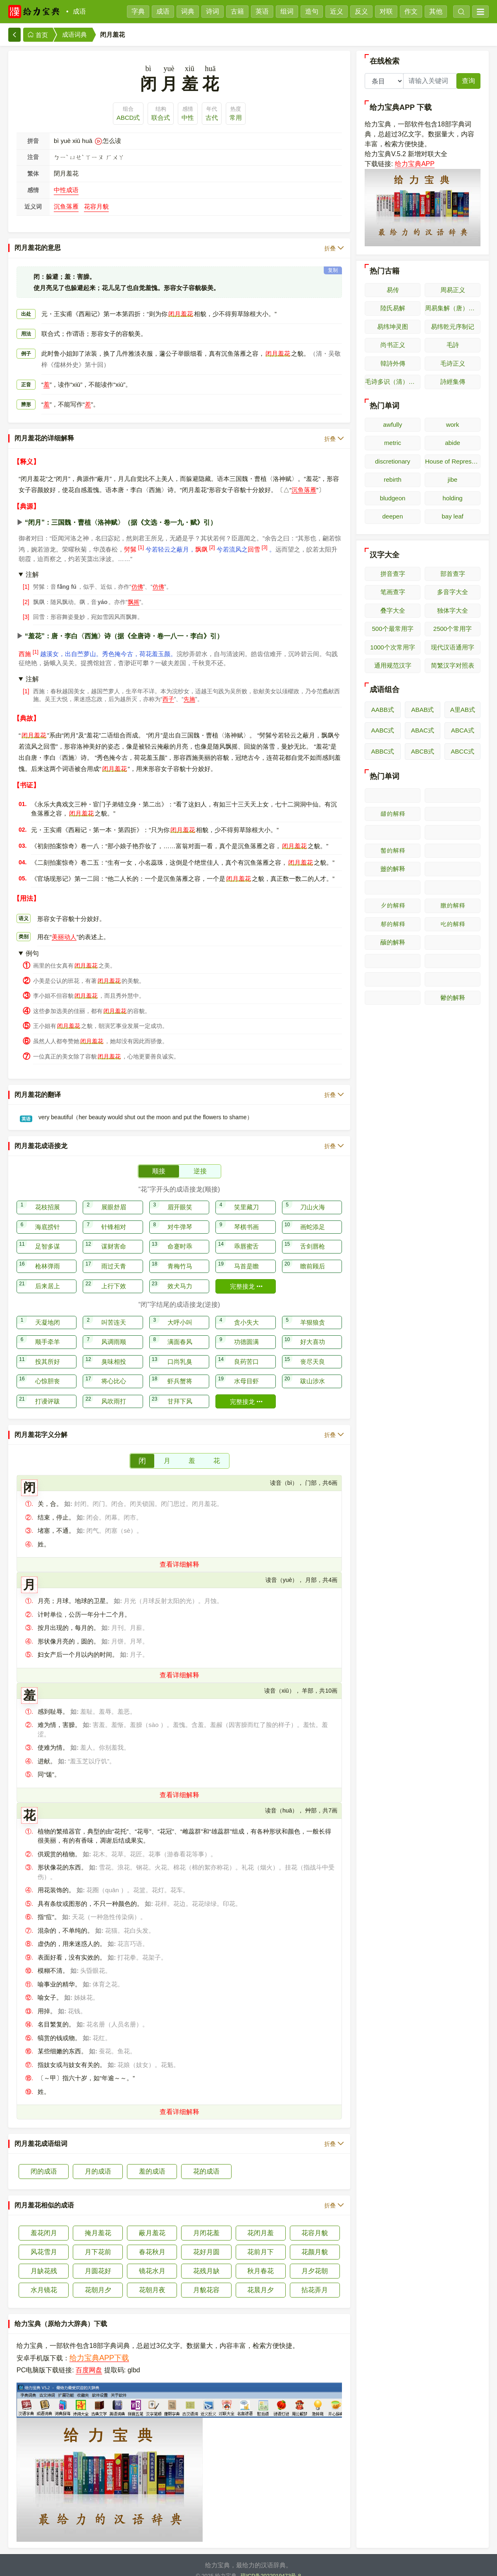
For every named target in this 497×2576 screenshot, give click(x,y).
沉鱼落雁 (66, 206)
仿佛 (137, 576)
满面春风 (179, 1331)
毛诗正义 (452, 363)
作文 (411, 11)
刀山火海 (312, 1196)
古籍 (237, 11)
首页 (37, 34)
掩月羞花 (98, 2222)
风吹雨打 (113, 1390)
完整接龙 (246, 1276)
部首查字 (452, 573)
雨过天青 (113, 1255)
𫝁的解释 (393, 961)
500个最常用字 (392, 628)
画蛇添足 (312, 1216)
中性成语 (66, 189)
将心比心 (113, 1370)
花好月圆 (206, 2241)
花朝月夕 (98, 2279)
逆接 (200, 1160)
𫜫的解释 (452, 795)
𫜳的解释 (393, 887)
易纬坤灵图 (392, 326)
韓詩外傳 (392, 363)
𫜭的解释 (452, 814)
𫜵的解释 (392, 905)
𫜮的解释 (393, 832)
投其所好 (47, 1351)
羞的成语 (152, 2161)
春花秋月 (152, 2241)
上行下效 (113, 1275)
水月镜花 (44, 2279)
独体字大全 (452, 610)
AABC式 (382, 730)
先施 (189, 688)
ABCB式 (422, 751)
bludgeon (393, 498)
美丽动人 (64, 926)
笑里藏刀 (246, 1196)
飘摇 (133, 591)
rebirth (392, 479)
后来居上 (47, 1275)
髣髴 (130, 538)
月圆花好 (98, 2260)
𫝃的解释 (393, 979)
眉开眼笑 (179, 1196)
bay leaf (453, 516)
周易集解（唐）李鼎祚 (452, 308)
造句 (311, 11)
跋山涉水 (312, 1370)
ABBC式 (382, 751)
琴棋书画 (246, 1216)
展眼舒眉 (113, 1196)
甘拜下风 (179, 1390)
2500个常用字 (452, 628)
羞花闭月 (44, 2222)
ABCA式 (462, 730)
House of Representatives (452, 461)
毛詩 (453, 344)
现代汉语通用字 (452, 647)
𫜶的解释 (452, 905)
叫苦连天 (113, 1311)
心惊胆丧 (47, 1370)
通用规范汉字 (392, 665)
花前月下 (260, 2241)
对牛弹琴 (179, 1216)
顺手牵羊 (47, 1331)
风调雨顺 (113, 1331)
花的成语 (206, 2161)
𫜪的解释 (393, 795)
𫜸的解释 (452, 924)
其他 (435, 11)
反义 (361, 11)
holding (452, 498)
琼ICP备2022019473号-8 (271, 2565)
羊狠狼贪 (312, 1311)
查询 (468, 80)
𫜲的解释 (452, 869)
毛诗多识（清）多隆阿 (393, 381)
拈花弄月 (314, 2279)
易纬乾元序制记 (452, 326)
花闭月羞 (260, 2222)
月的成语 (98, 2161)
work (452, 424)
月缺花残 (44, 2260)
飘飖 (201, 538)
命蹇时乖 (179, 1235)
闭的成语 (44, 2161)
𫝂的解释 (452, 961)
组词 (287, 11)
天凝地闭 (47, 1311)
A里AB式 (462, 709)
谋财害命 (113, 1235)
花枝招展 (47, 1196)
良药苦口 (246, 1351)
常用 (235, 117)
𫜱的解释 (452, 851)
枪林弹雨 (47, 1255)
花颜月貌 (314, 2241)
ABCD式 (128, 117)
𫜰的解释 (392, 850)
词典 (187, 11)
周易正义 (452, 289)
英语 (262, 11)
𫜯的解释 (452, 832)
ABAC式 (422, 730)
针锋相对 (113, 1216)
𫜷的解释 (392, 924)
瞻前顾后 (312, 1255)
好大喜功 (312, 1331)
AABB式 (382, 709)
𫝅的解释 (393, 998)
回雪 (254, 538)
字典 (138, 11)
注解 (32, 564)
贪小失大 (246, 1311)
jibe (452, 479)
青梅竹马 (179, 1255)
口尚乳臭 (179, 1351)
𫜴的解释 (452, 887)
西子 (168, 688)
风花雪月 (44, 2241)
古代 (211, 117)
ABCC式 (462, 751)
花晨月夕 (260, 2279)
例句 (32, 943)
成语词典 (74, 34)
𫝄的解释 (452, 979)
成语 (79, 11)
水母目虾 (246, 1370)
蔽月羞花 (152, 2222)
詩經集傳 (452, 381)
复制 (333, 260)
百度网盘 (89, 2359)
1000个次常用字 (392, 647)
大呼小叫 (179, 1311)
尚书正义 (392, 344)
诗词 (212, 11)
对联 (386, 11)
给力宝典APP (415, 163)
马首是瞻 (246, 1255)
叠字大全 (392, 610)
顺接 (158, 1160)
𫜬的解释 (392, 813)
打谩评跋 (47, 1390)
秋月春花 (260, 2260)
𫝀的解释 (452, 942)
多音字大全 (452, 591)
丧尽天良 (312, 1351)
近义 (336, 11)
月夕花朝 (314, 2260)
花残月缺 (206, 2260)
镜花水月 (152, 2260)
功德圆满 (246, 1331)
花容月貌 (96, 206)
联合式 (160, 117)
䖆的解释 (392, 942)
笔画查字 (392, 591)
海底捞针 (47, 1216)
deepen (392, 516)
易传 (393, 289)
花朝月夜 (152, 2279)
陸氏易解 (392, 308)
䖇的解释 (452, 997)
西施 (25, 643)
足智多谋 (47, 1235)
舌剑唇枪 (312, 1235)
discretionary (392, 461)
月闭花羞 (206, 2222)
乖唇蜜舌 (246, 1235)
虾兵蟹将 (179, 1370)
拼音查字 (392, 573)
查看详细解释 (179, 1554)
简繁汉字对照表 (452, 665)
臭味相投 (113, 1351)
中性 (188, 117)
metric (392, 442)
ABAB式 (422, 709)
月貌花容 (206, 2279)
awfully (392, 424)
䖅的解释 (392, 868)
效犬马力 (179, 1275)
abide (452, 442)
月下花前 (98, 2241)
